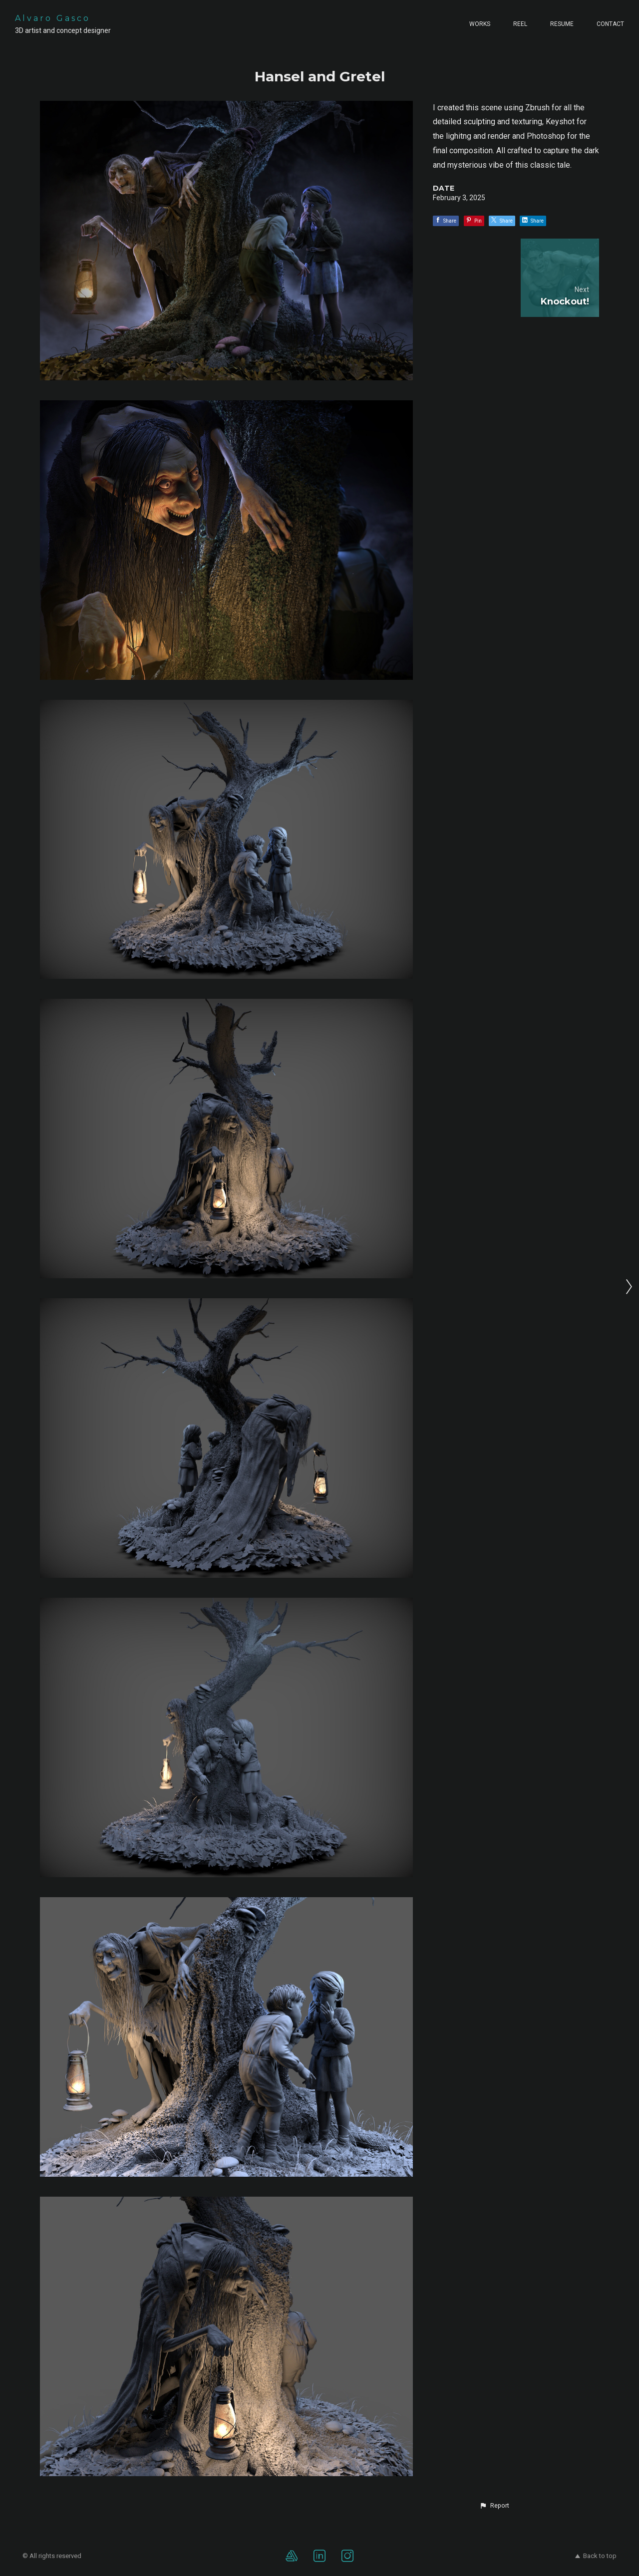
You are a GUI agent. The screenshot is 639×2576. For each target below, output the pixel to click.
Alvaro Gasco (52, 18)
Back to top (596, 2556)
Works (479, 23)
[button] (494, 2505)
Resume (562, 23)
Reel (520, 23)
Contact (610, 23)
